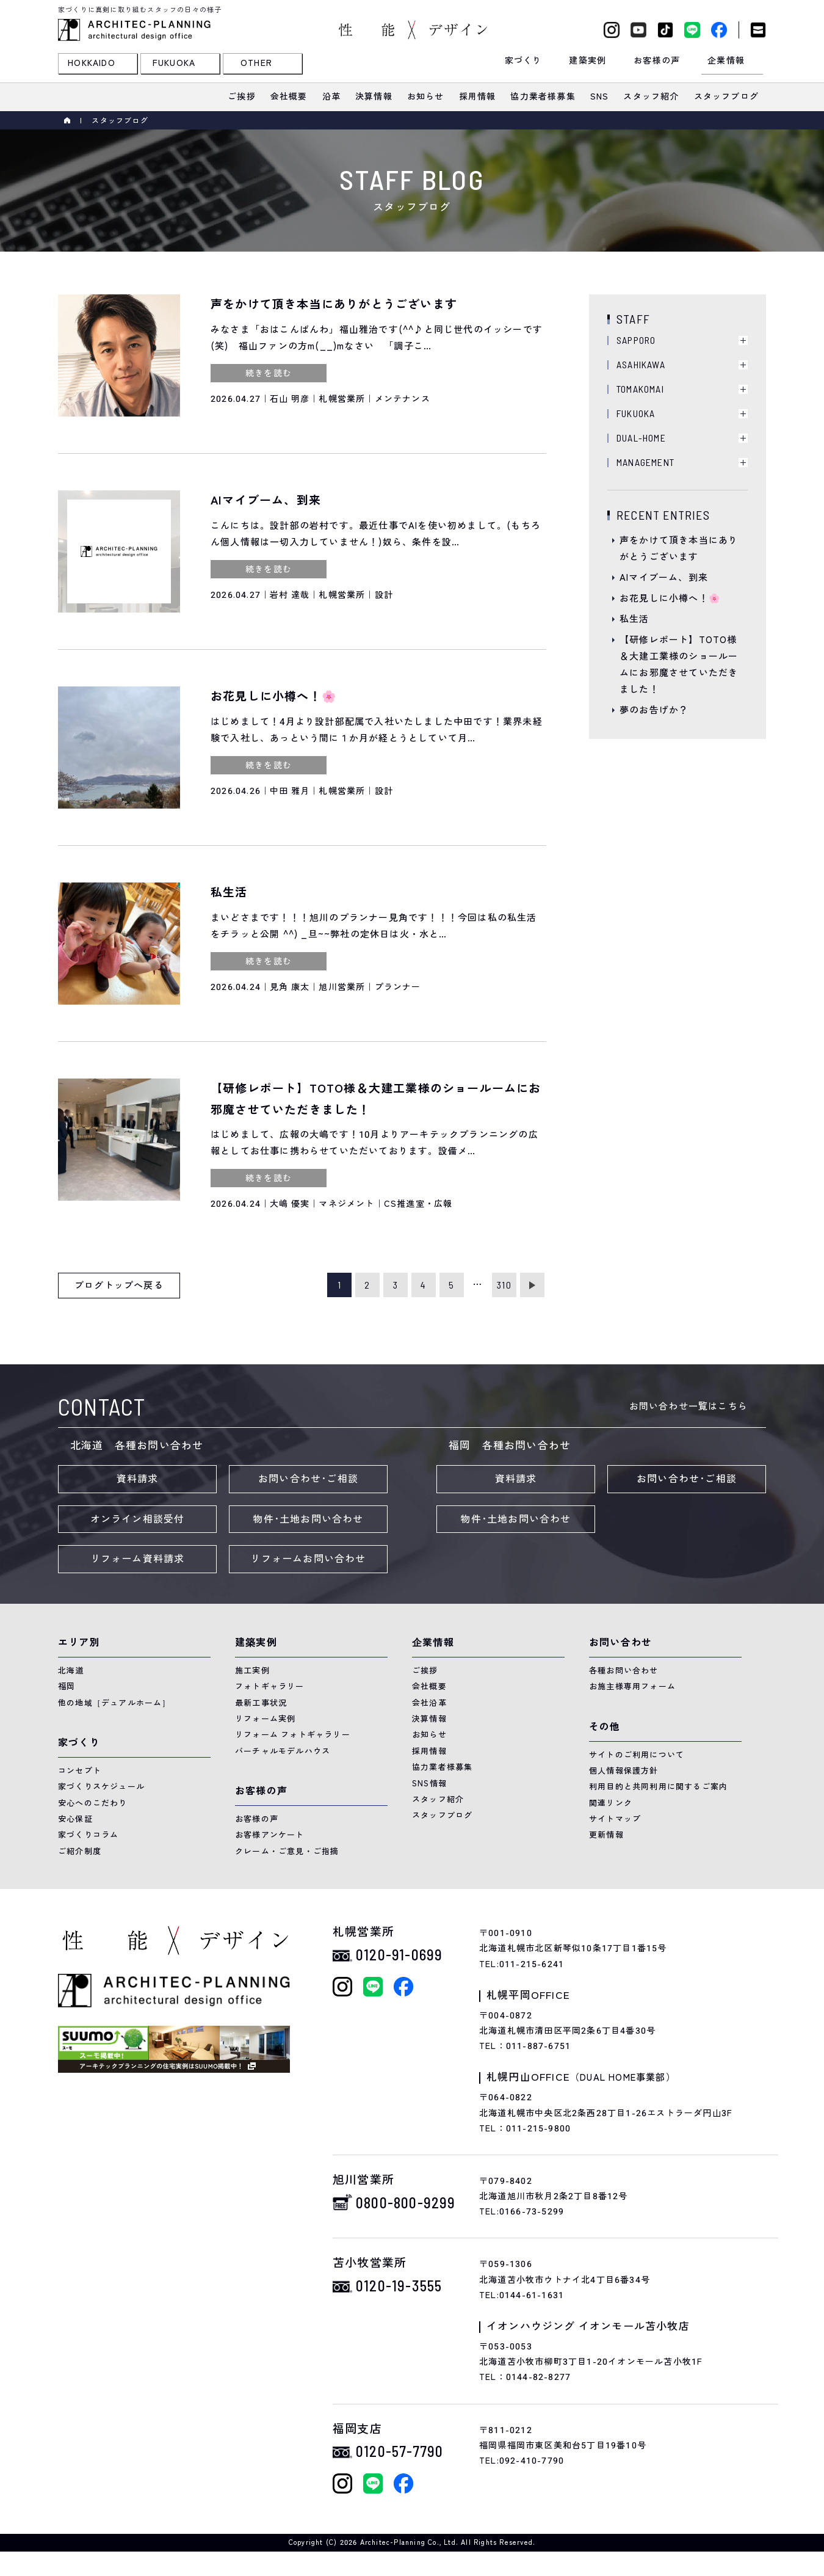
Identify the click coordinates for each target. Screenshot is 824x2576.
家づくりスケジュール (101, 1786)
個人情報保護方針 (624, 1771)
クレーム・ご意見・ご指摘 (287, 1851)
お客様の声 (256, 1819)
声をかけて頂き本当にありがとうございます (679, 549)
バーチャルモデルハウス (282, 1751)
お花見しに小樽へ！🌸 (670, 598)
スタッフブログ (442, 1815)
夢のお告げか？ (654, 710)
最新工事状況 (261, 1703)
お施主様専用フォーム (632, 1686)
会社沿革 (429, 1703)
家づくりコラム (88, 1835)
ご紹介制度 (79, 1851)
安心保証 (75, 1819)
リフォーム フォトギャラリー (292, 1735)
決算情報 (429, 1719)
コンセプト (79, 1771)
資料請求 (138, 1479)
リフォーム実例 (265, 1719)
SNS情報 (429, 1783)
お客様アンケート (270, 1835)
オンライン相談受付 (137, 1519)
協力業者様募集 (442, 1767)
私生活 (634, 619)
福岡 (66, 1686)
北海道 (71, 1670)
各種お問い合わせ (624, 1670)
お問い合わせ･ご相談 (308, 1479)
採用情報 (429, 1751)
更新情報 (606, 1835)
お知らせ (429, 1735)
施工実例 (252, 1670)
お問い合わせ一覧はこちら (688, 1406)
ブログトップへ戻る (119, 1285)
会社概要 (429, 1686)
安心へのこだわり (93, 1803)
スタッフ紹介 (438, 1799)
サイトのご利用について (636, 1755)
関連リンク (610, 1803)
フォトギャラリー (270, 1686)
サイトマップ (615, 1819)
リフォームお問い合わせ (308, 1559)
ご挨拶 (425, 1670)
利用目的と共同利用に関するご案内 (658, 1786)
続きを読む (268, 373)
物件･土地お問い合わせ (308, 1519)
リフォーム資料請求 (137, 1559)
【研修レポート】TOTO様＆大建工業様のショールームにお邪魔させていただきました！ (679, 664)
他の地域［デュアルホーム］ (114, 1703)
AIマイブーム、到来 (664, 577)
